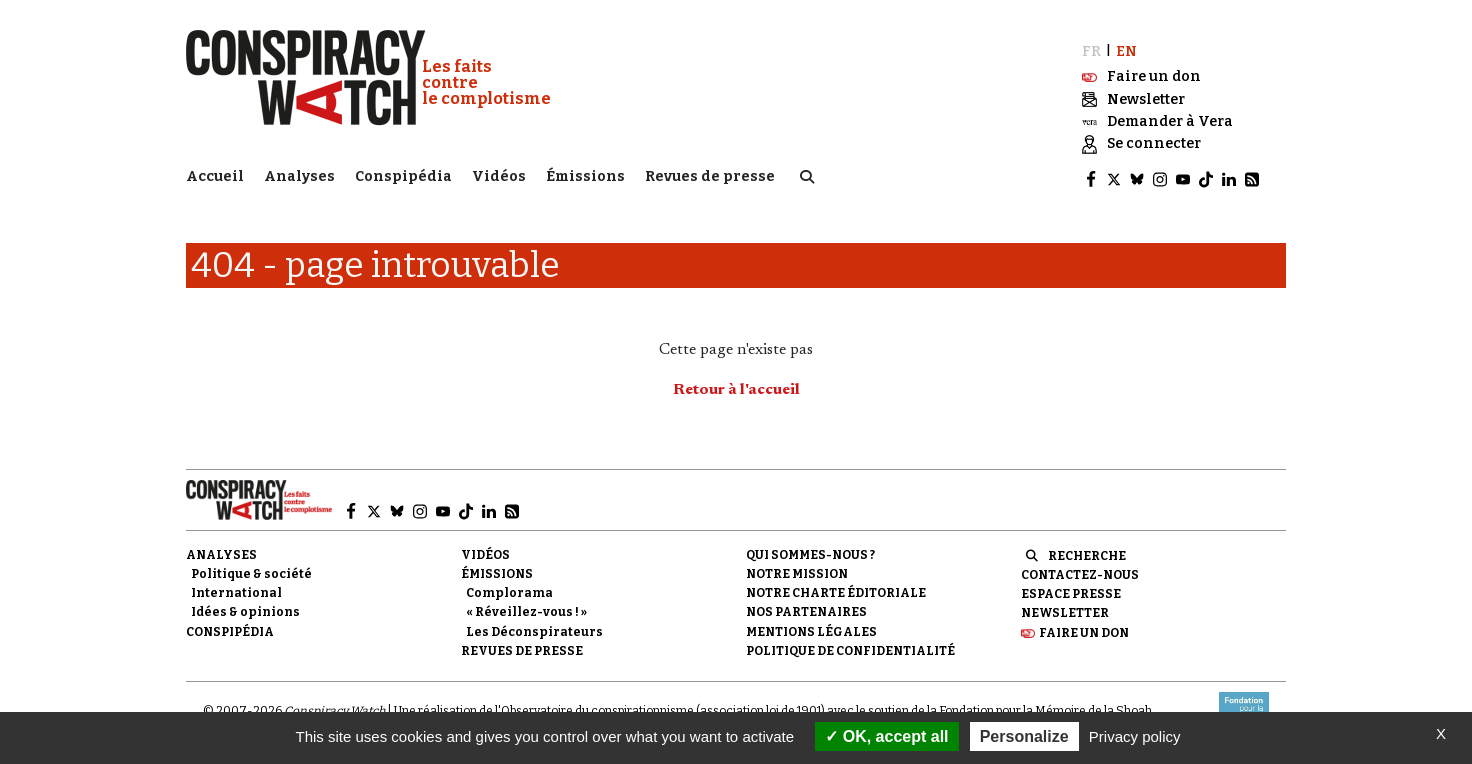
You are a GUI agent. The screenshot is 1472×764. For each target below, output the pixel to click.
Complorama (509, 590)
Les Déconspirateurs (534, 628)
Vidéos (499, 175)
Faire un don (1084, 629)
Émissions (585, 175)
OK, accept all (886, 736)
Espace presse (1071, 591)
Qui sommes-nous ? (810, 552)
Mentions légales (811, 628)
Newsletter (1065, 610)
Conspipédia (403, 175)
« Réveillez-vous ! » (526, 609)
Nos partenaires (806, 609)
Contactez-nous (1080, 572)
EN (1126, 47)
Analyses (299, 175)
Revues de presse (710, 175)
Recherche (1087, 553)
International (236, 590)
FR (1091, 47)
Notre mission (797, 571)
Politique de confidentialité (850, 648)
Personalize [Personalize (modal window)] (1024, 736)
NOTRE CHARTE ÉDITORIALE (836, 590)
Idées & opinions (245, 609)
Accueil (215, 175)
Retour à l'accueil (736, 387)
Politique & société (251, 571)
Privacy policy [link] (1135, 736)
